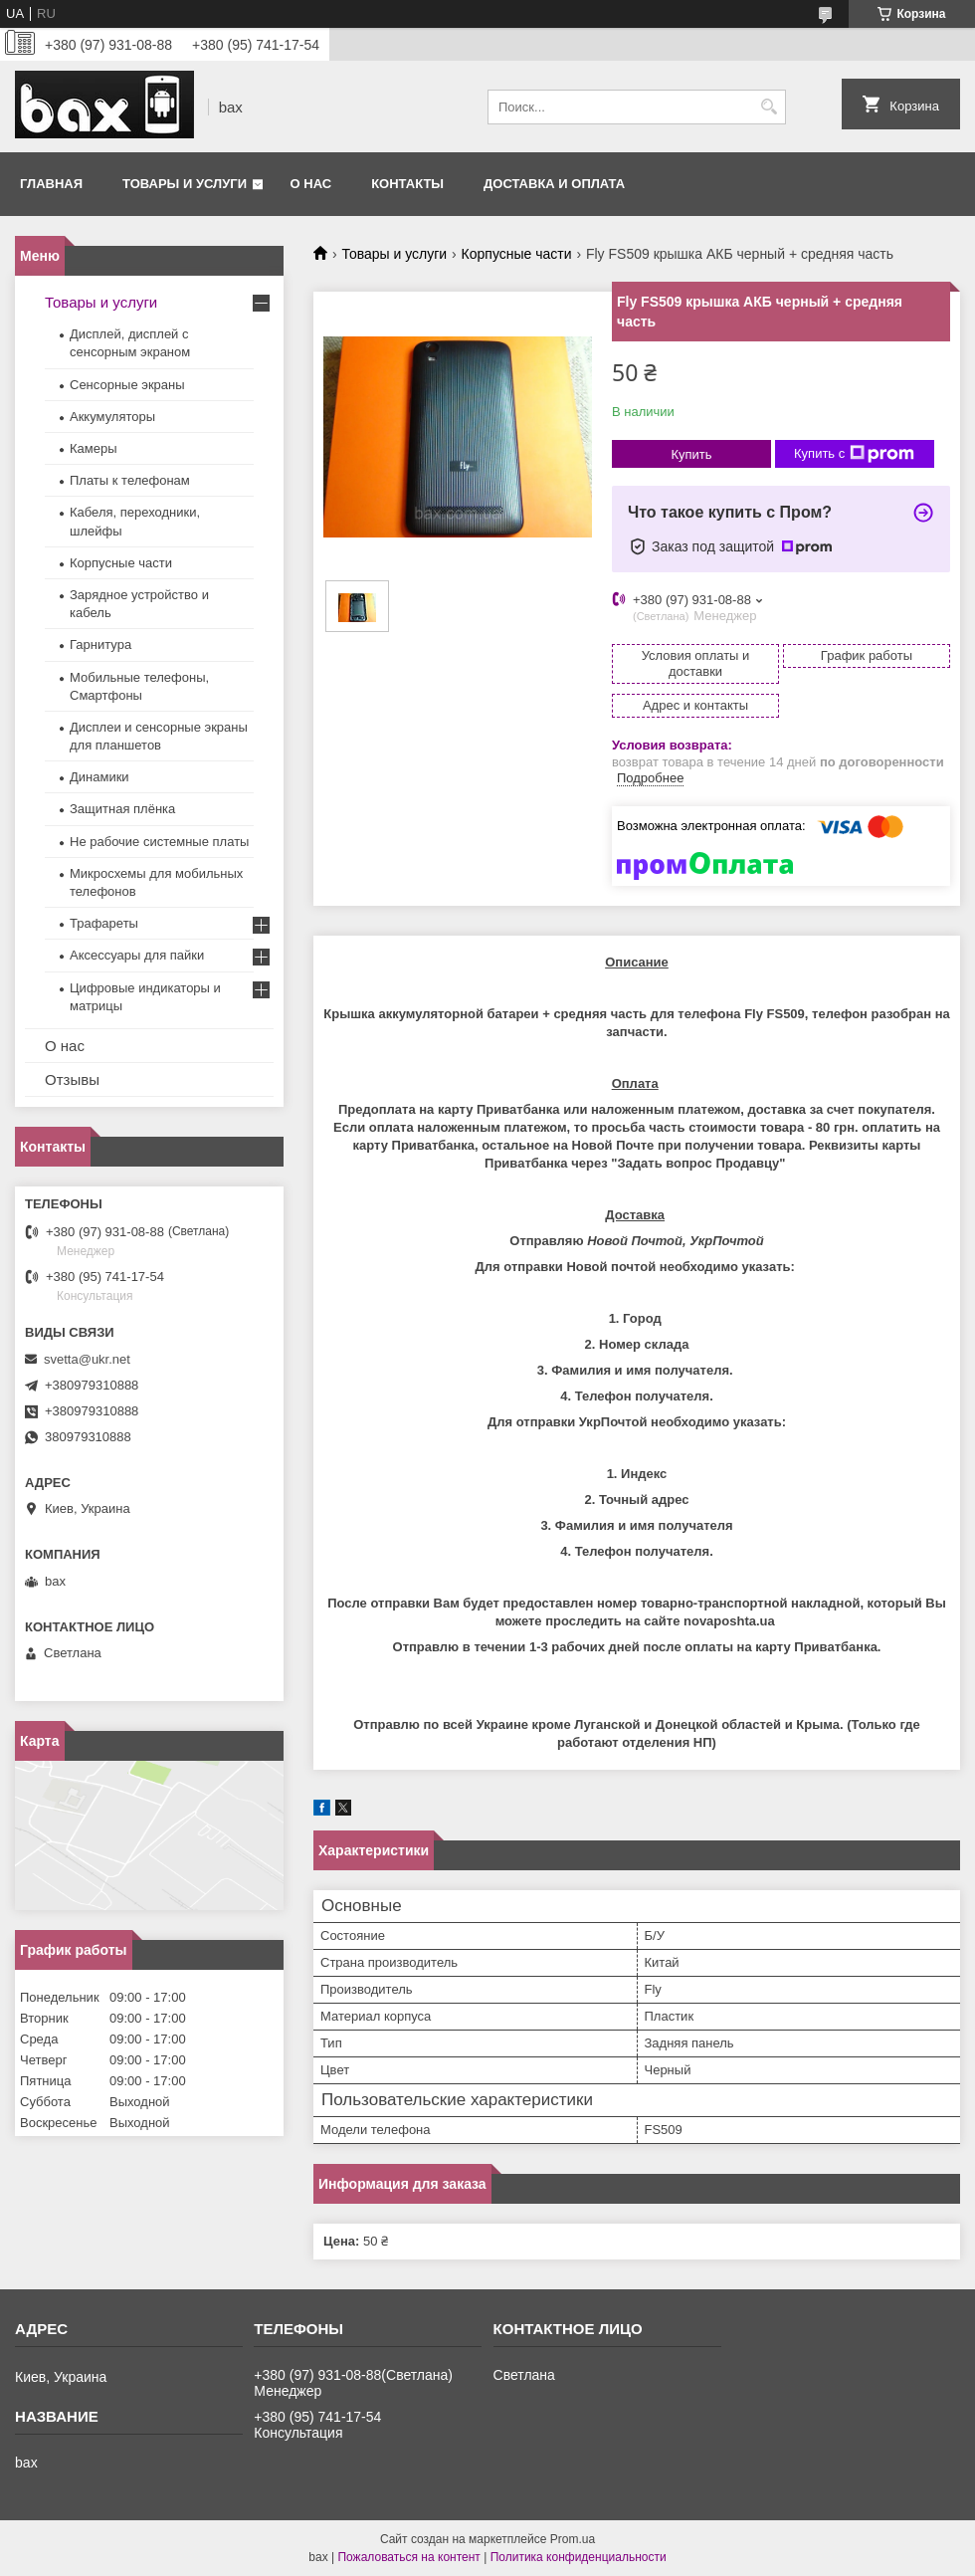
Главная (51, 183)
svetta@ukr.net (87, 1359)
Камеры (93, 448)
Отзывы (72, 1079)
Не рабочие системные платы (159, 841)
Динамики (99, 776)
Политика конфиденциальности (578, 2557)
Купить (691, 454)
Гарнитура (100, 644)
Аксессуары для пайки (137, 955)
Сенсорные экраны (127, 384)
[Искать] (768, 107)
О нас (311, 183)
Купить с (854, 454)
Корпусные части (517, 254)
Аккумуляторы (112, 416)
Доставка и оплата (554, 183)
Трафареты (104, 923)
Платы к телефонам (130, 480)
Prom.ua (572, 2539)
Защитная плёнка (122, 808)
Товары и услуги (184, 183)
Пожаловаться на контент (408, 2557)
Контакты (407, 183)
